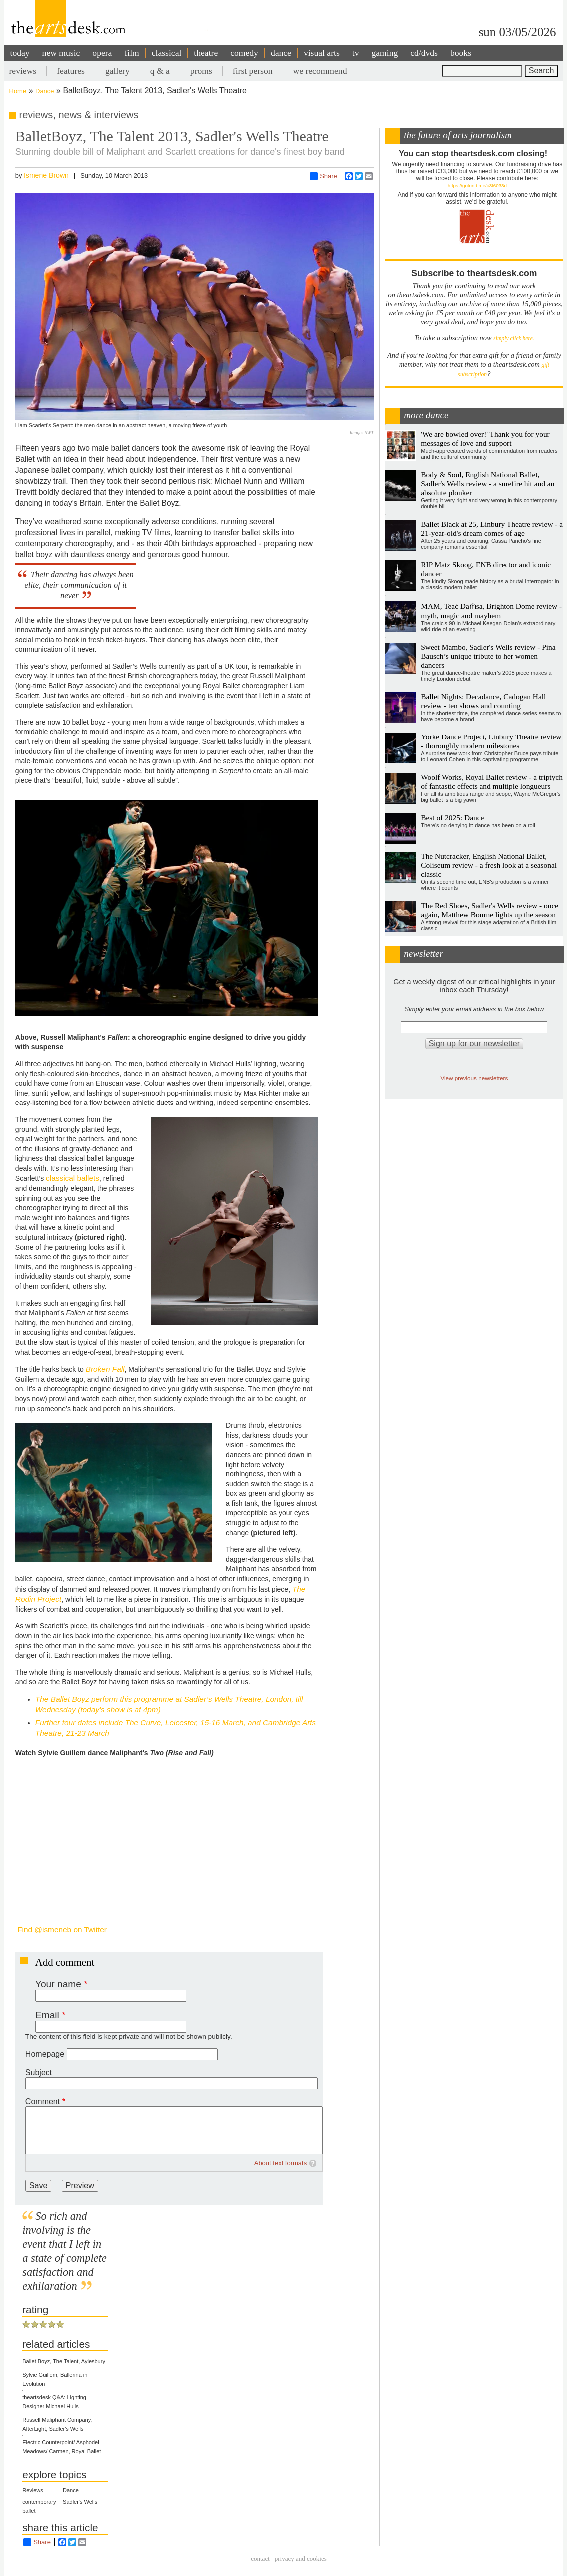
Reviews (32, 2490)
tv (355, 53)
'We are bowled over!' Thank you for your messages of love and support (485, 438)
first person (253, 71)
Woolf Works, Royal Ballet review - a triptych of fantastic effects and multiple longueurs (492, 781)
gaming (384, 53)
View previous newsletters (474, 1078)
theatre (206, 53)
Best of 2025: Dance (452, 817)
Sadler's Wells (80, 2502)
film (131, 53)
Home (18, 91)
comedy (244, 53)
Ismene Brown (46, 175)
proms (201, 71)
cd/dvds (424, 53)
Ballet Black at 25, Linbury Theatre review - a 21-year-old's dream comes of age (492, 528)
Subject (38, 2072)
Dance (44, 91)
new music (61, 53)
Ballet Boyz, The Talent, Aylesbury (63, 2361)
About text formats (280, 2163)
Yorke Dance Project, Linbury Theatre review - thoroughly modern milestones (491, 741)
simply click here (513, 338)
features (71, 71)
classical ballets (72, 1178)
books (460, 53)
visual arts (322, 53)
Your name (58, 1984)
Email (47, 2015)
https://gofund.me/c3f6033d (477, 185)
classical (167, 53)
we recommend (320, 71)
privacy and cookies (301, 2559)
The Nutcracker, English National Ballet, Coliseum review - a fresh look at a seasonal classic (489, 865)
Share (323, 176)
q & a (160, 71)
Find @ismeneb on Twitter (61, 1929)
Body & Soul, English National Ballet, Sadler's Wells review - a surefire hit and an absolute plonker (487, 483)
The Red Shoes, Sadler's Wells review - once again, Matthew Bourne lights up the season (489, 910)
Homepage (44, 2054)
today (20, 53)
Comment (42, 2101)
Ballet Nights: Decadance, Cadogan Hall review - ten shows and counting (483, 701)
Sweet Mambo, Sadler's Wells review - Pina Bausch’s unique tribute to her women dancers (488, 656)
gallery (117, 71)
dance (281, 53)
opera (102, 53)
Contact (260, 2559)
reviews (23, 71)
